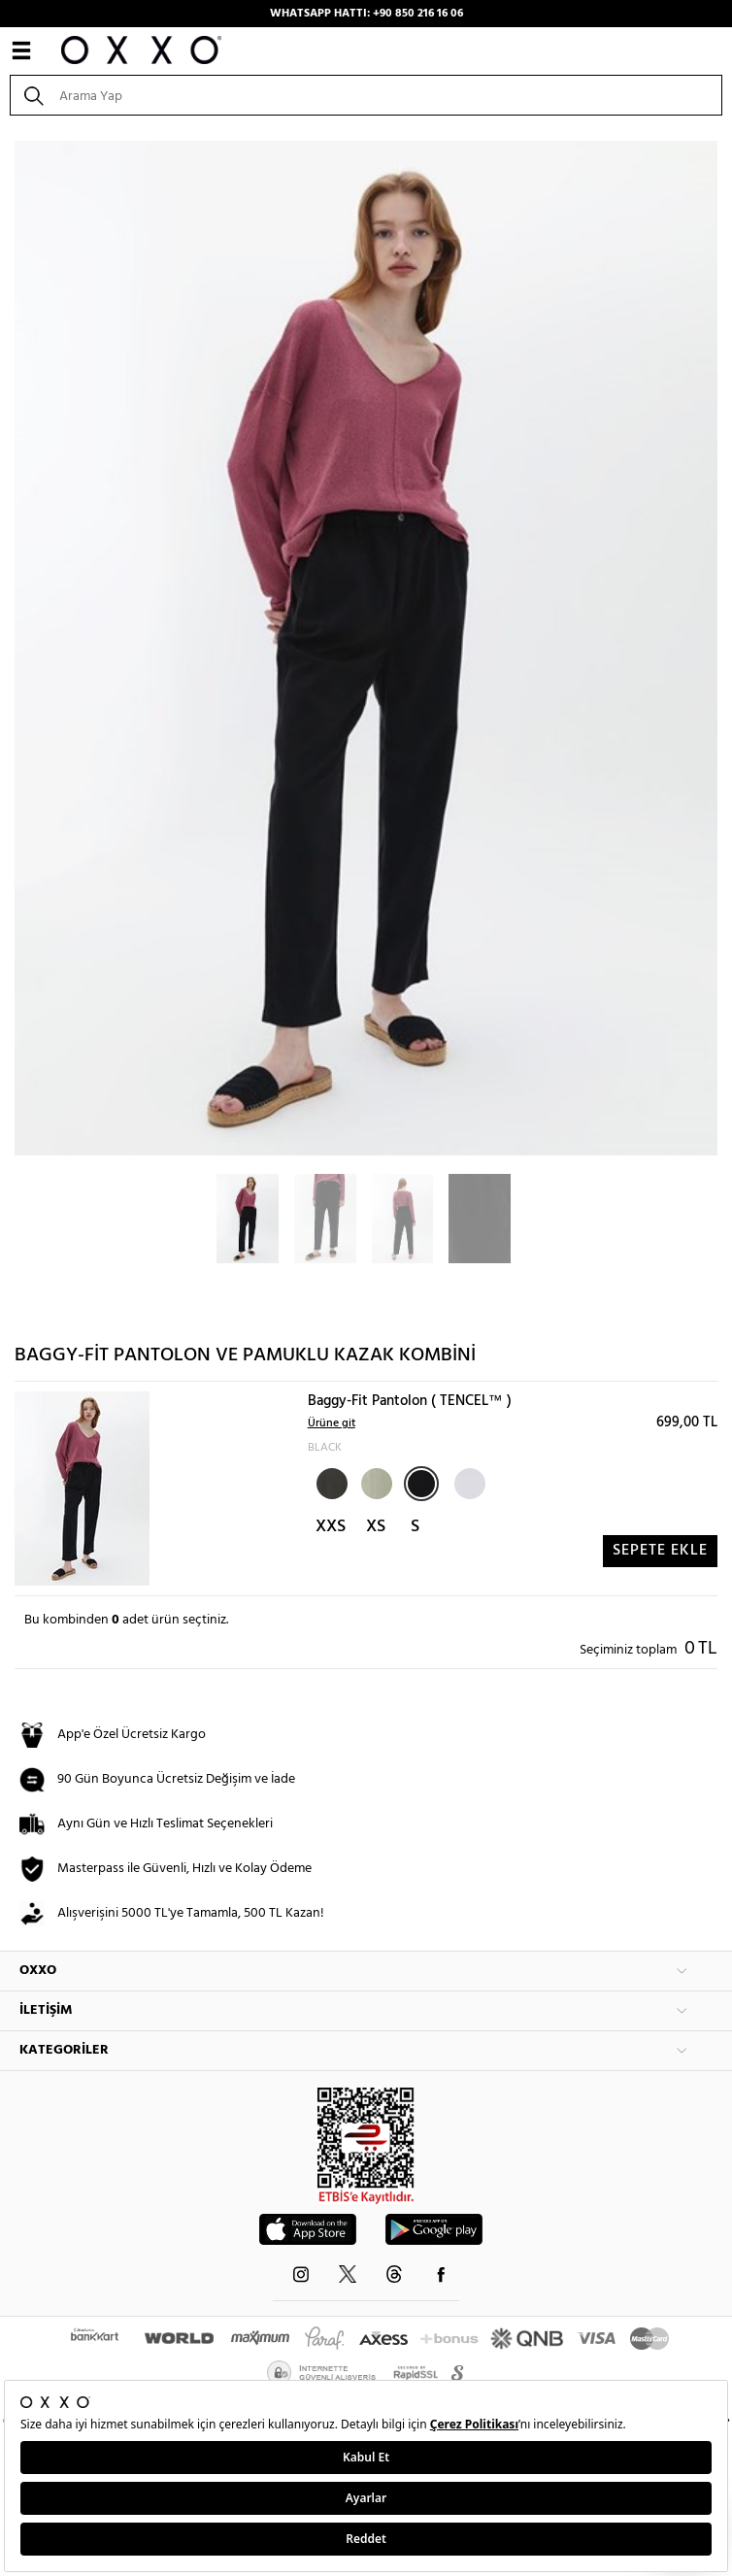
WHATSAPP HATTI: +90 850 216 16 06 (366, 13)
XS (375, 1527)
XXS (331, 1527)
